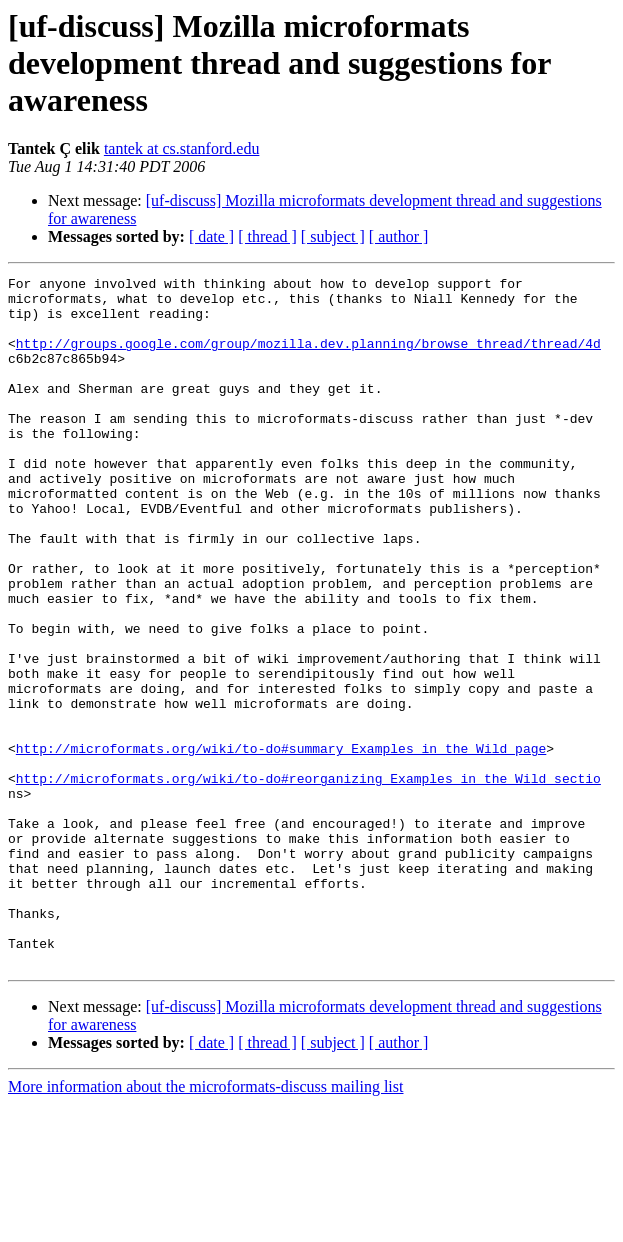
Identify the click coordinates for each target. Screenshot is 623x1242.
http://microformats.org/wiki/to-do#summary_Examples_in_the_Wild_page (281, 844)
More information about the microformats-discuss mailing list (205, 1224)
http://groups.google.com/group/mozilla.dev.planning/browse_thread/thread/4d (308, 358)
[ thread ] (267, 236)
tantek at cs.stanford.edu (182, 148)
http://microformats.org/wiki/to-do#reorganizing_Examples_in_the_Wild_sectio (308, 880)
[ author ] (399, 236)
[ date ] (211, 236)
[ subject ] (333, 236)
